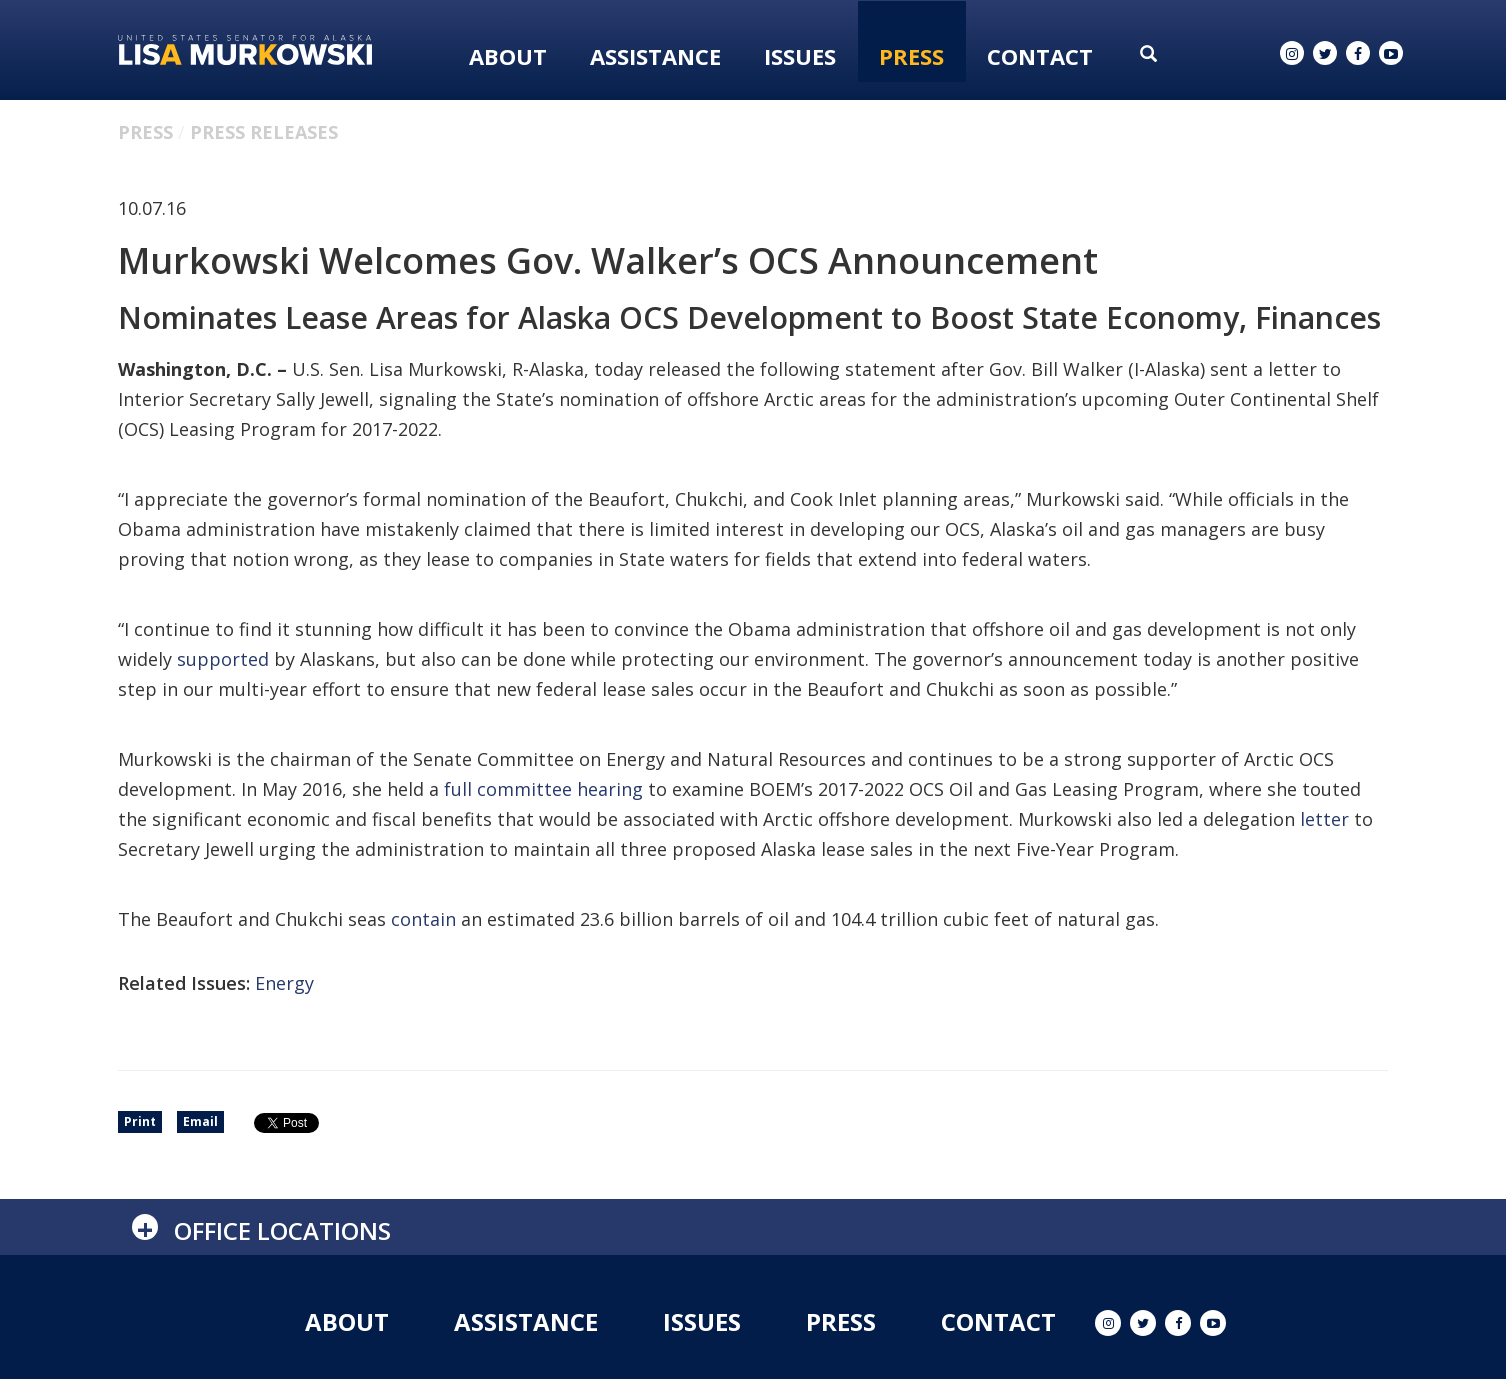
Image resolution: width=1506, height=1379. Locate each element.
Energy (284, 983)
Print (140, 1121)
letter (1324, 819)
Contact (1040, 56)
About (508, 56)
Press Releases (264, 132)
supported (223, 659)
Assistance (655, 56)
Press (911, 56)
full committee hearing (543, 789)
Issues (800, 56)
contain (423, 919)
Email (200, 1121)
